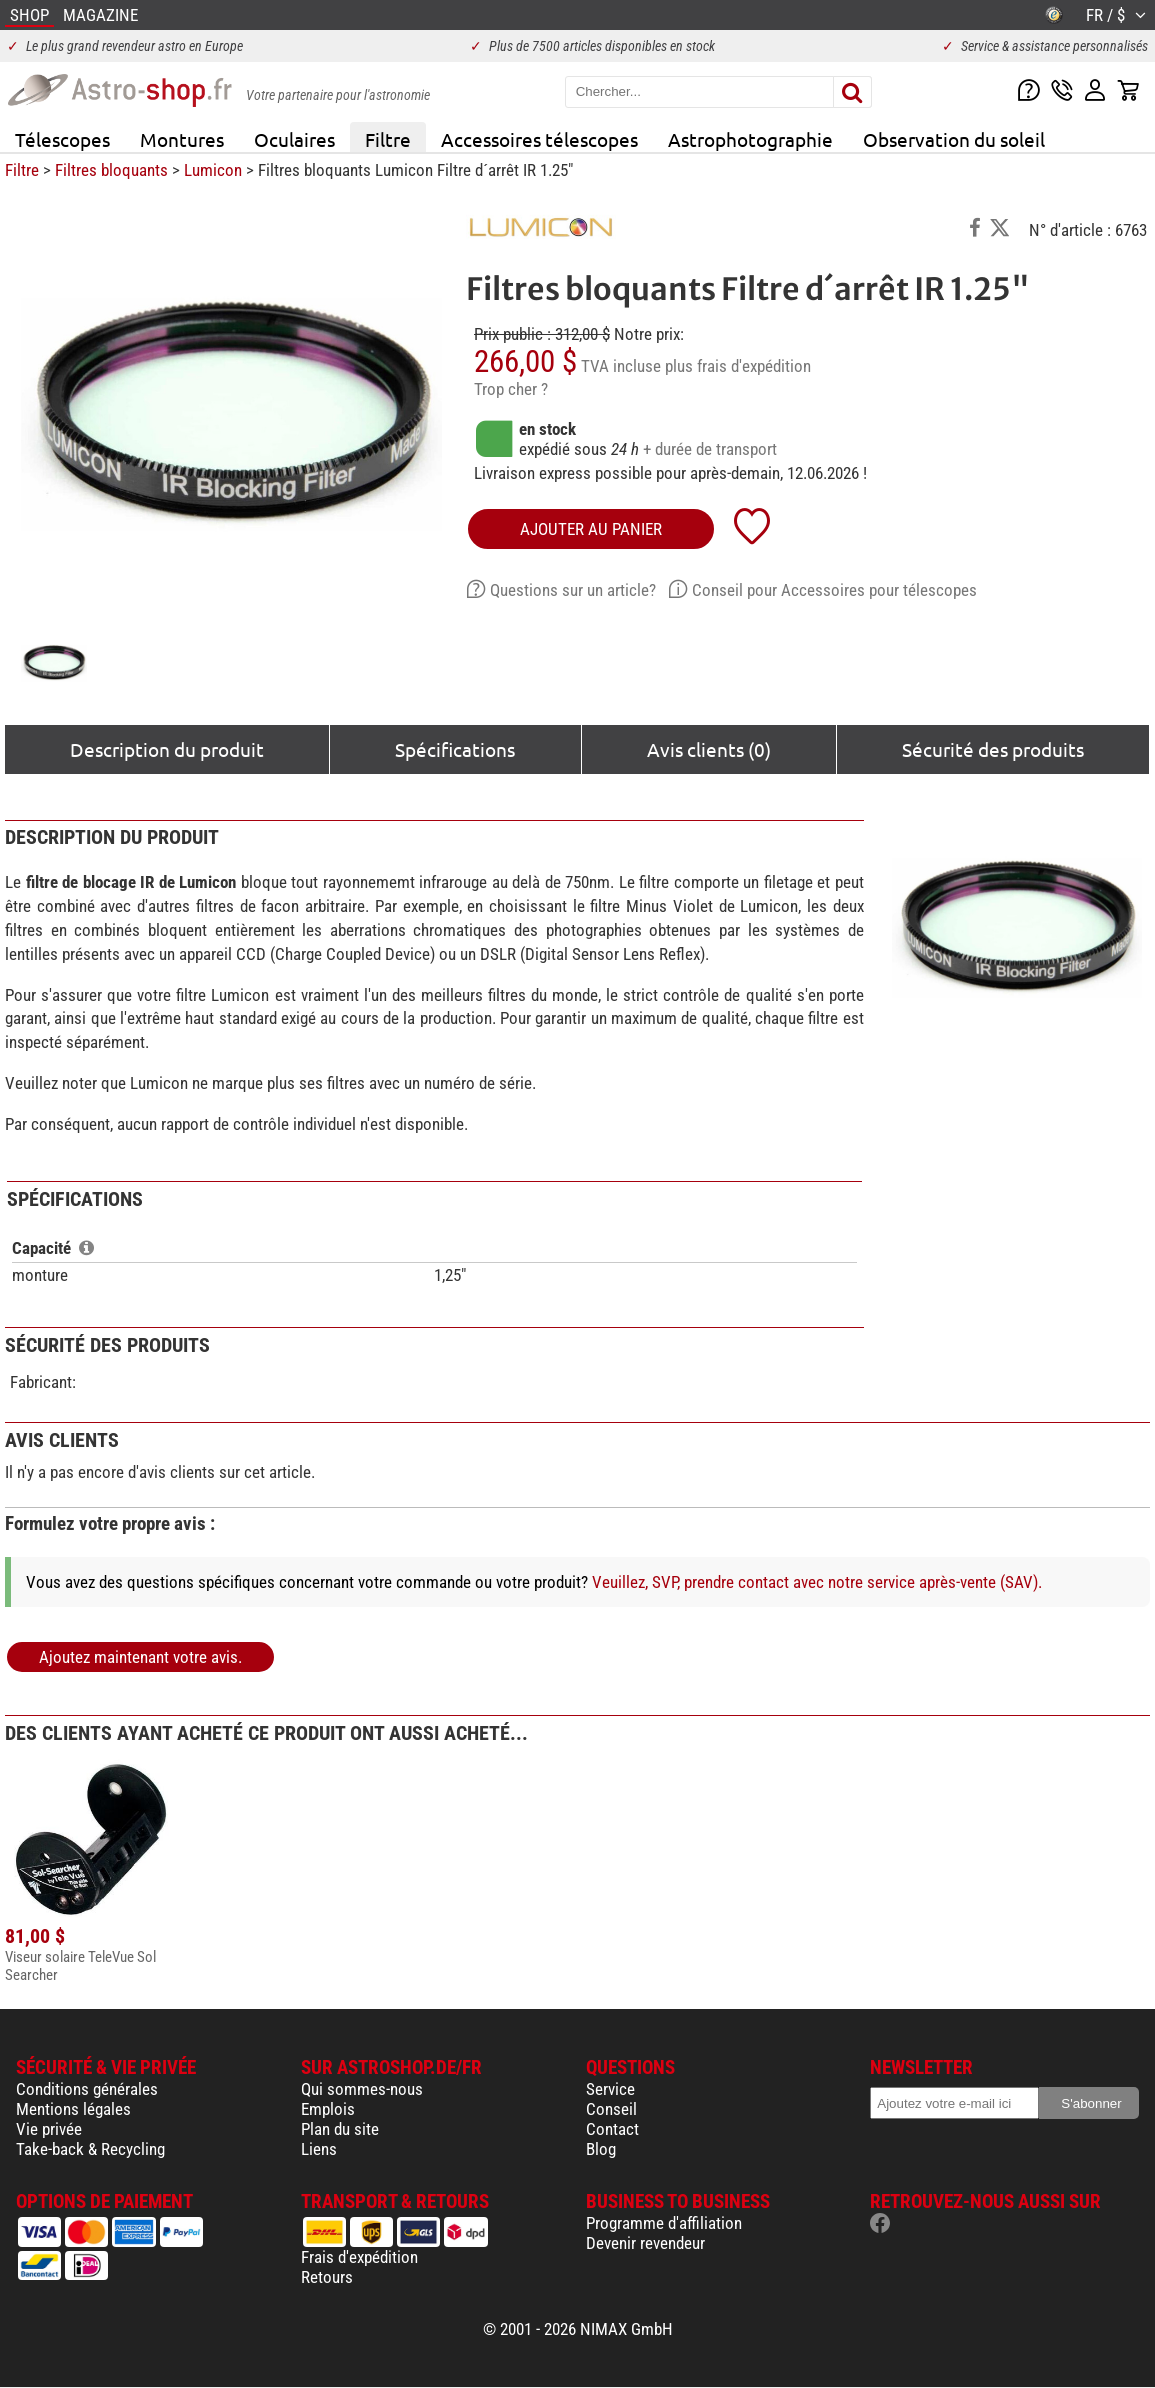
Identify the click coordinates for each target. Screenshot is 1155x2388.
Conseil (611, 2109)
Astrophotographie (750, 139)
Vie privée (49, 2129)
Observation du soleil (954, 139)
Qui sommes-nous (362, 2089)
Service (610, 2089)
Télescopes (62, 139)
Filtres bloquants (111, 170)
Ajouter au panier (591, 529)
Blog (601, 2149)
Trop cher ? (511, 389)
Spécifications (455, 749)
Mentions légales (73, 2109)
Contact (612, 2129)
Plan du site (340, 2129)
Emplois (328, 2109)
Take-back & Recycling (90, 2149)
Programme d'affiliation (664, 2223)
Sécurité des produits (993, 749)
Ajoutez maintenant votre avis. (140, 1657)
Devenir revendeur (645, 2243)
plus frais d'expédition (738, 366)
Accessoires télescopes (539, 139)
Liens (319, 2149)
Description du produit (167, 749)
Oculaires (294, 139)
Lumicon (213, 170)
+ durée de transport (710, 449)
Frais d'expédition (359, 2257)
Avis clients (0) (709, 749)
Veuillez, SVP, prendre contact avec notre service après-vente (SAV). (817, 1582)
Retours (327, 2277)
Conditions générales (87, 2089)
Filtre (388, 139)
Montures (182, 139)
